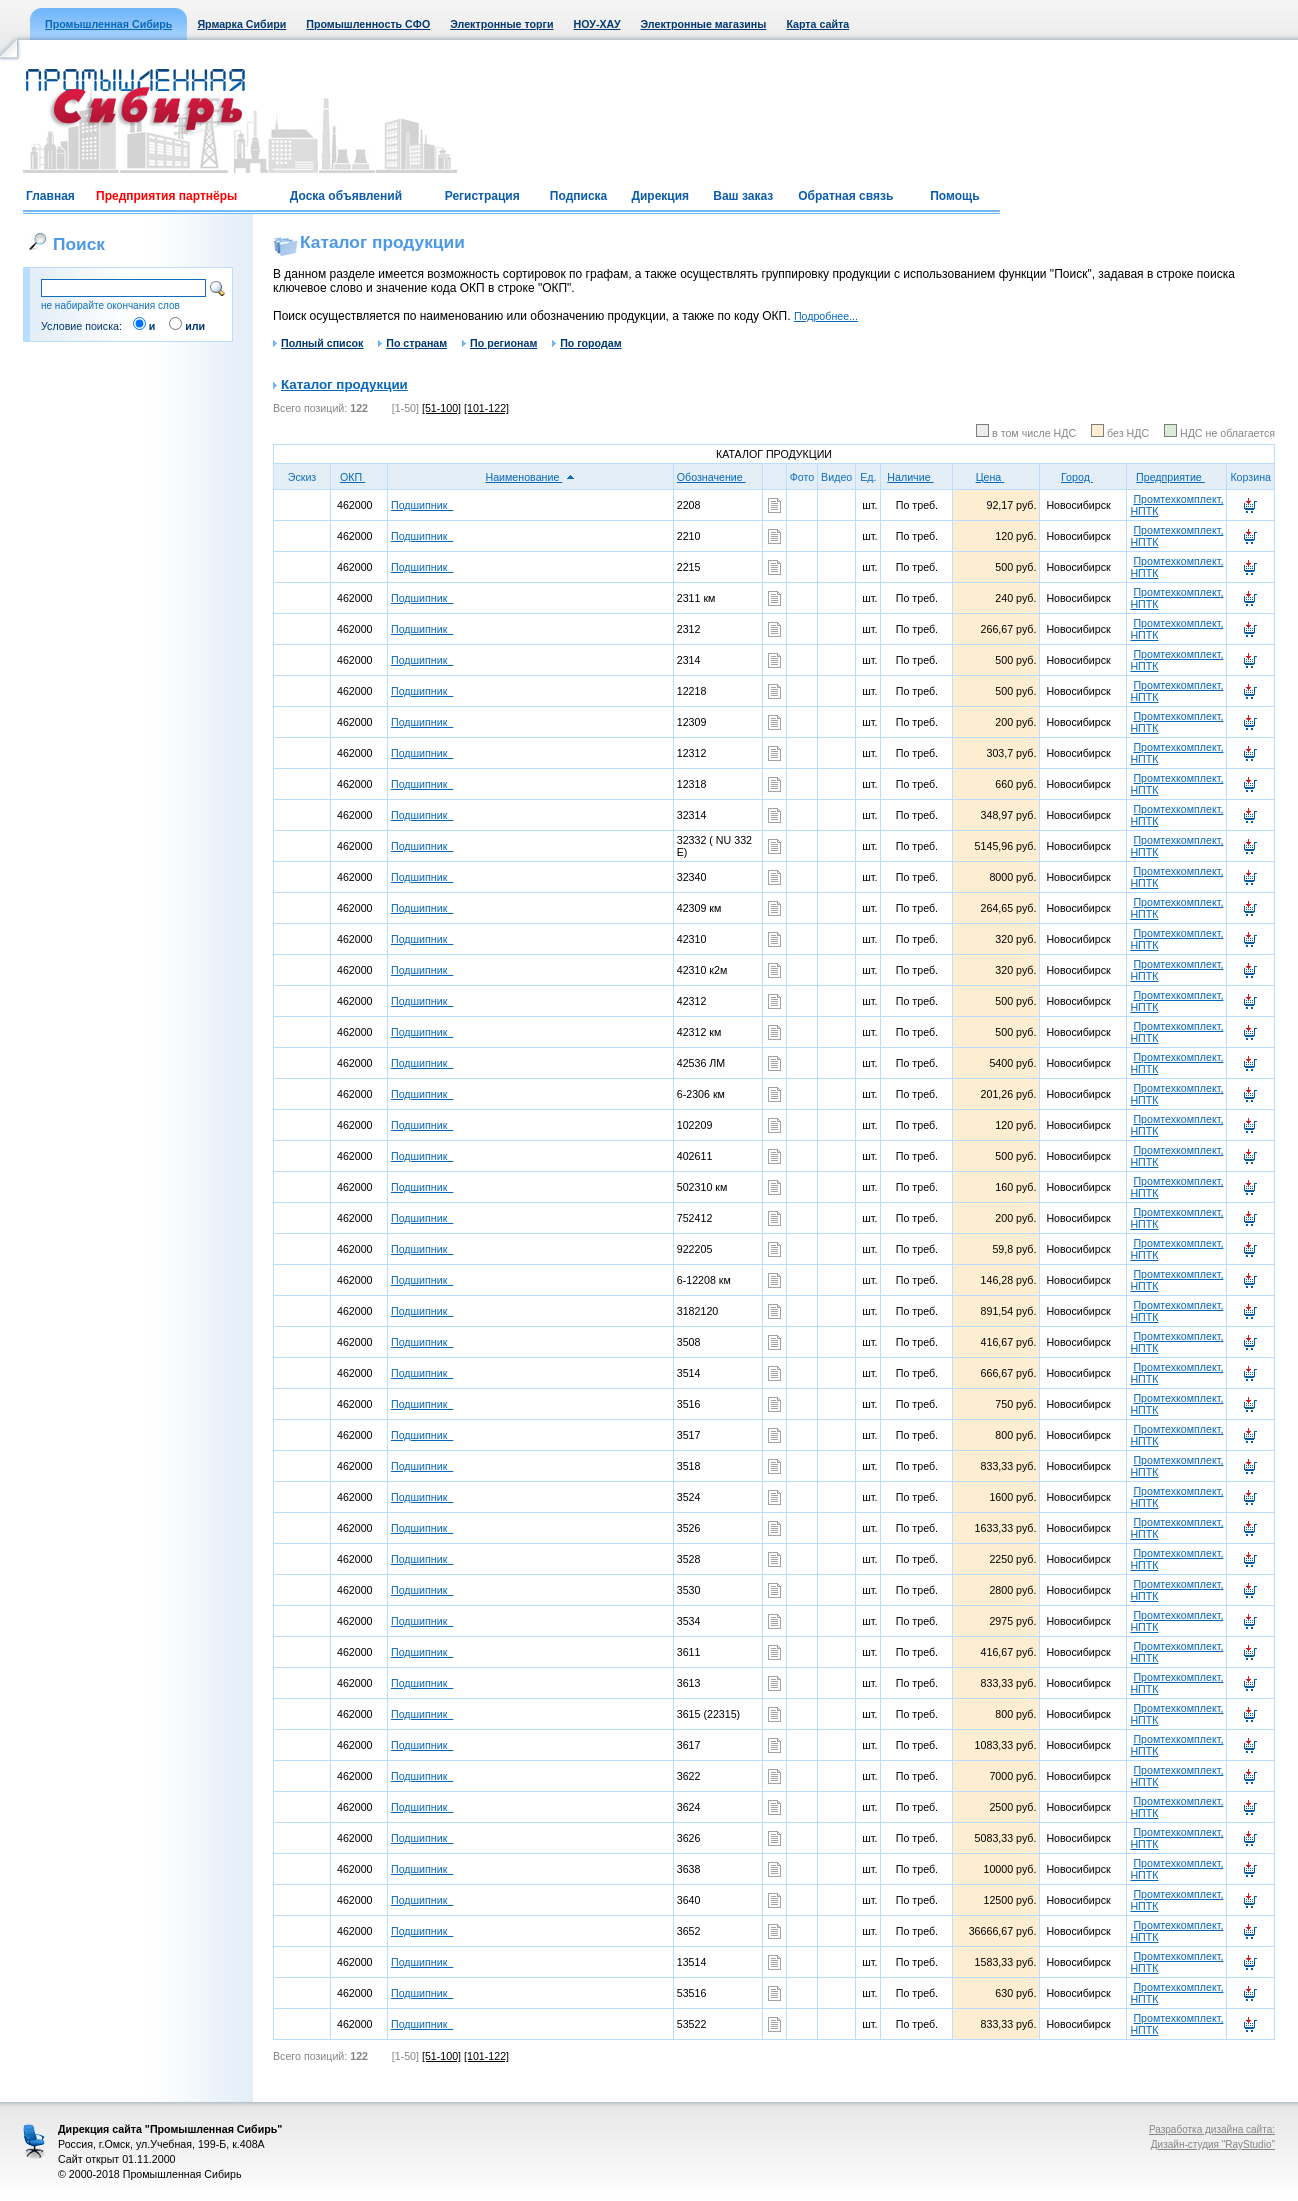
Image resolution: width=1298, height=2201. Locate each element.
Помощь (954, 196)
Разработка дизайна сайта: (1212, 2129)
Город (1083, 477)
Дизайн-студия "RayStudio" (1213, 2144)
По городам (586, 343)
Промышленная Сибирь (108, 24)
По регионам (499, 343)
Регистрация (482, 196)
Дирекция (660, 196)
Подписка (578, 196)
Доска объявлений (346, 196)
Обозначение (718, 477)
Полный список (318, 343)
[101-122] (486, 408)
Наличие (916, 477)
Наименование (530, 477)
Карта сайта (817, 24)
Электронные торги (501, 24)
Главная (50, 196)
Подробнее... (826, 316)
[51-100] (441, 408)
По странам (412, 343)
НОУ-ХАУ (597, 24)
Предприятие (1177, 477)
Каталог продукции (344, 384)
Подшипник (422, 505)
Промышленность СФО (368, 24)
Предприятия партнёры (166, 196)
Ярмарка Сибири (241, 24)
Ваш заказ (743, 196)
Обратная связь (845, 196)
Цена (997, 477)
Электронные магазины (704, 24)
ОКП (359, 477)
